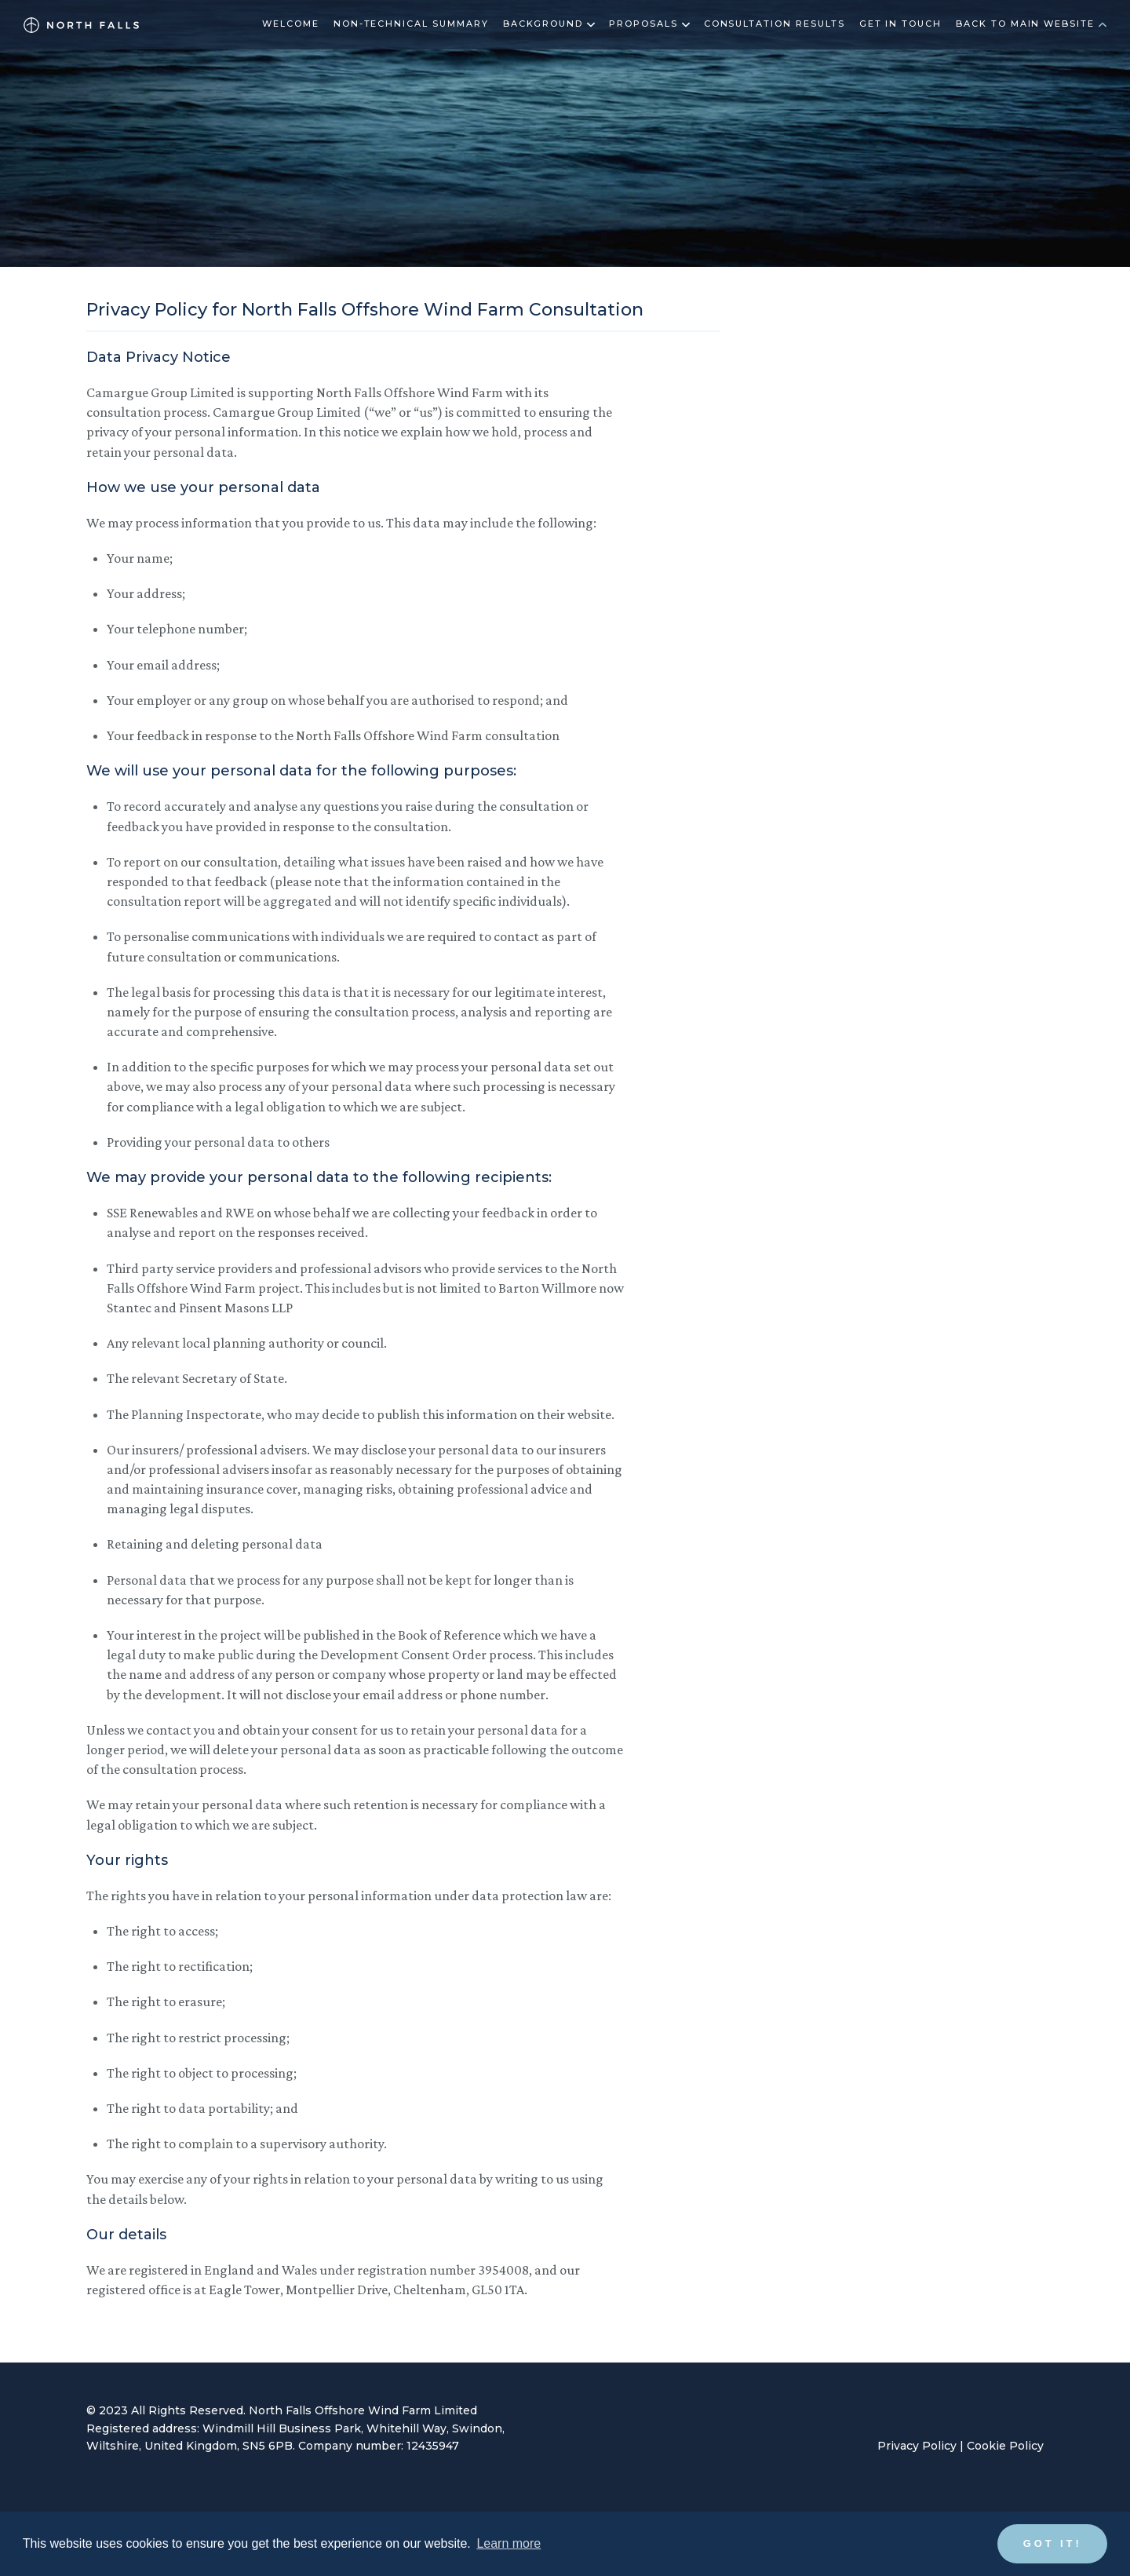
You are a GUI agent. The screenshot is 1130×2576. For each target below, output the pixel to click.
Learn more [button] (508, 2543)
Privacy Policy (917, 2446)
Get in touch (900, 24)
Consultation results (774, 24)
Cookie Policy (1005, 2446)
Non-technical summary (411, 24)
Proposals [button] (649, 24)
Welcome (290, 24)
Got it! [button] (1052, 2543)
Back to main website (1031, 24)
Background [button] (549, 24)
